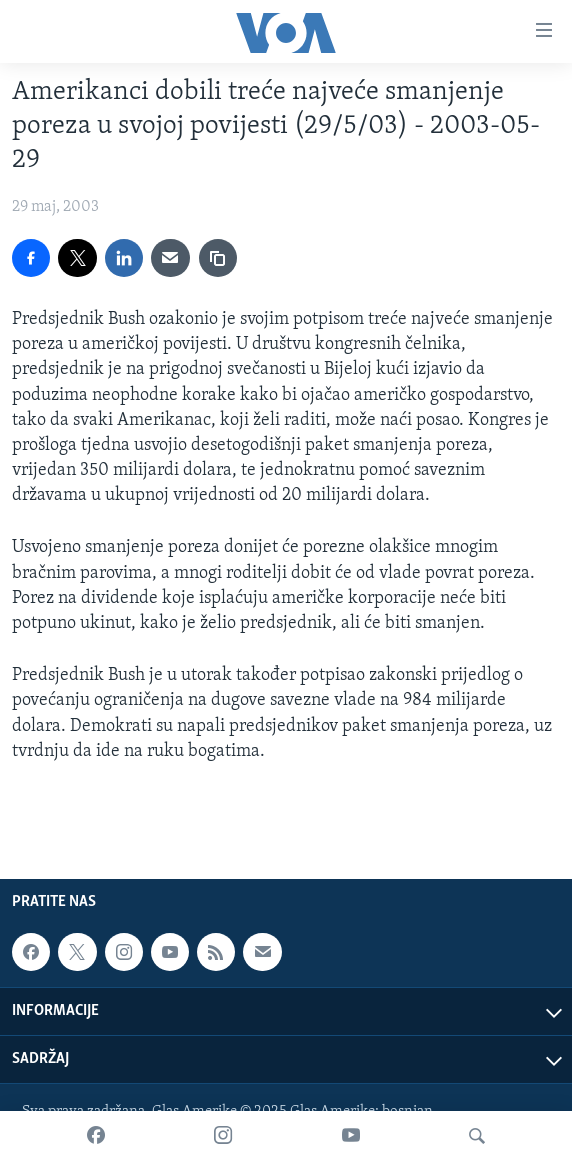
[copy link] (218, 258)
